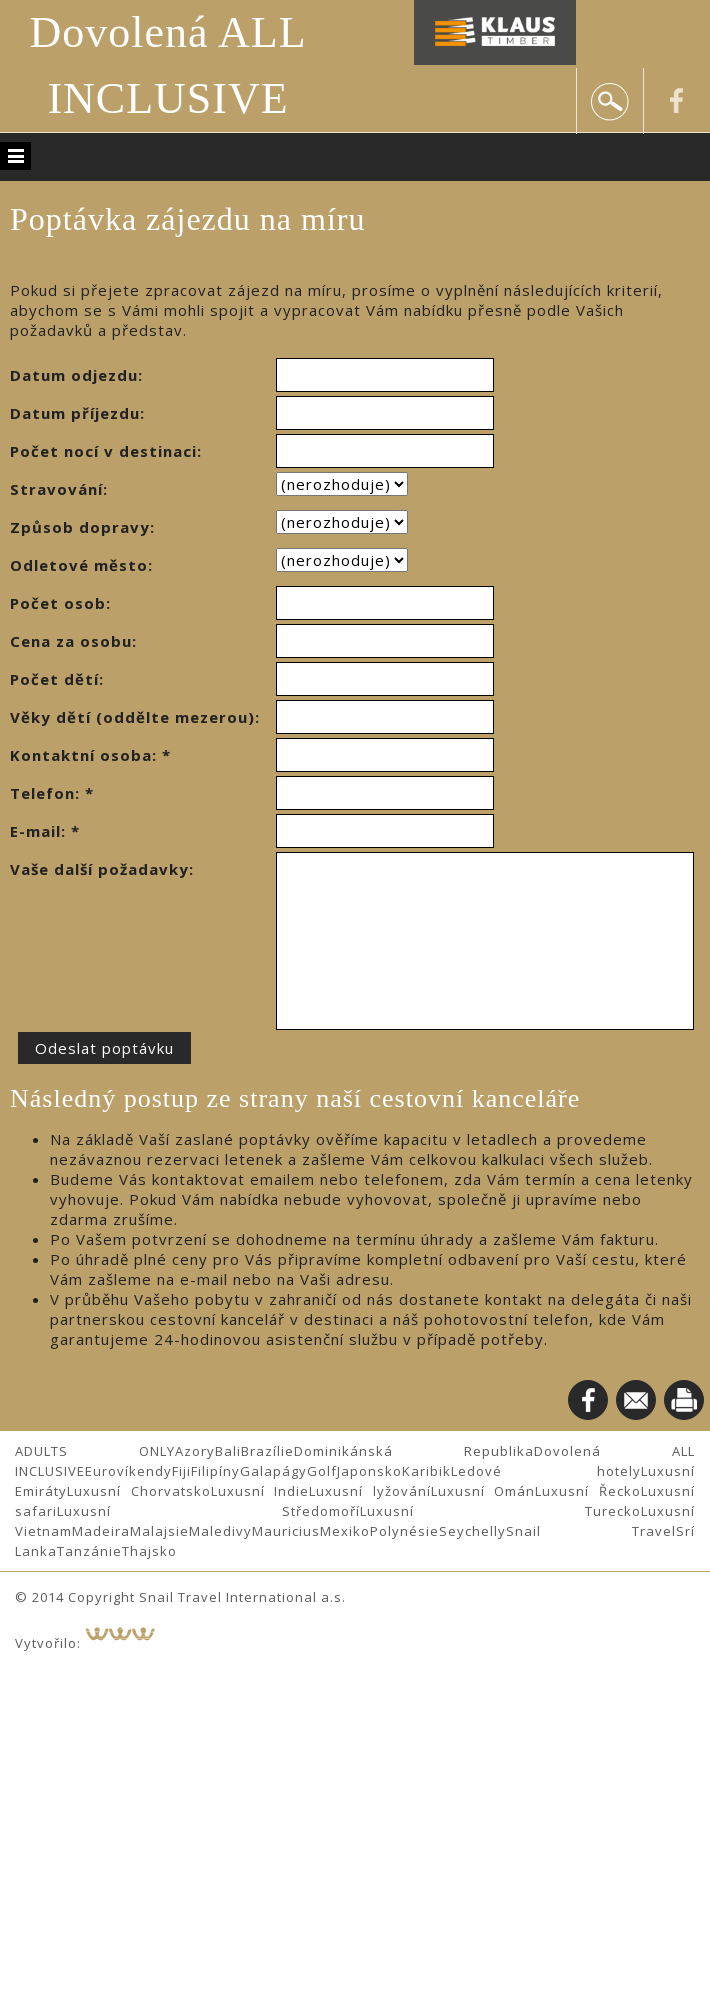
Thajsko (149, 1551)
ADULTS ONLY (95, 1451)
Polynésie (404, 1531)
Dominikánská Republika (414, 1451)
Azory (195, 1451)
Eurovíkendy (128, 1471)
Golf (322, 1471)
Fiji (181, 1471)
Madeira (101, 1531)
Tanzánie (89, 1551)
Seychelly (472, 1531)
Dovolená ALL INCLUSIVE (167, 65)
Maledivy (220, 1531)
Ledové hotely (546, 1471)
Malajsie (159, 1531)
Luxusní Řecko (588, 1491)
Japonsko (369, 1471)
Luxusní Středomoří (208, 1511)
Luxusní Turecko (500, 1511)
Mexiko (345, 1531)
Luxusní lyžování (370, 1491)
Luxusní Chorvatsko (139, 1491)
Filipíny (215, 1471)
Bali (228, 1451)
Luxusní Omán (483, 1491)
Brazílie (267, 1451)
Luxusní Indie (260, 1491)
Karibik (426, 1471)
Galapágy (273, 1471)
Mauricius (286, 1531)
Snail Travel (591, 1531)
